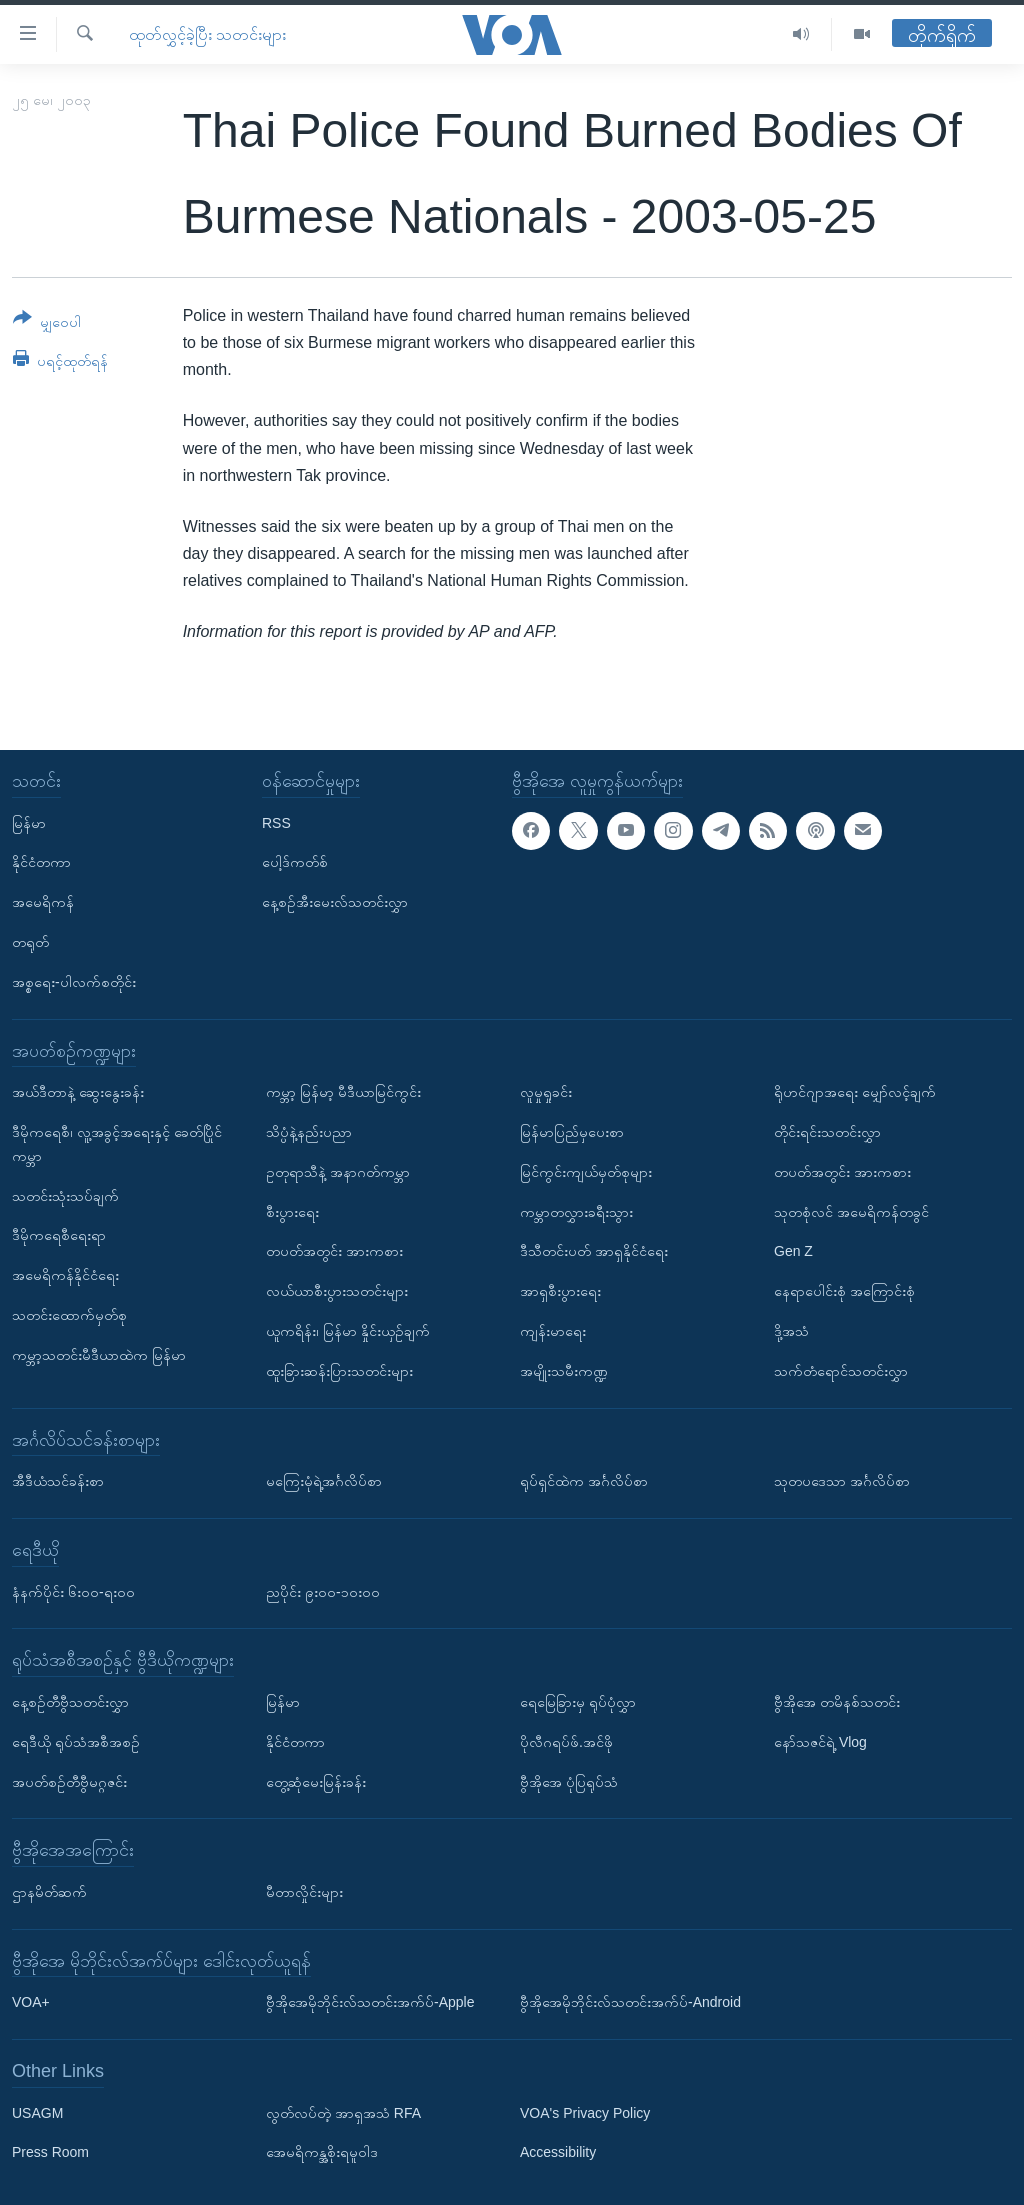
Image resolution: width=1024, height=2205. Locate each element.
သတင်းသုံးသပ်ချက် (65, 1195)
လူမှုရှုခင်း (546, 1092)
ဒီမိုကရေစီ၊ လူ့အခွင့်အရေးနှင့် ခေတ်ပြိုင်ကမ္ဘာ (117, 1144)
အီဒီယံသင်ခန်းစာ (58, 1481)
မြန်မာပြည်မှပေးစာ (572, 1132)
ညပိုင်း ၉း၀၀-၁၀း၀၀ (323, 1591)
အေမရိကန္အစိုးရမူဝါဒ (322, 2152)
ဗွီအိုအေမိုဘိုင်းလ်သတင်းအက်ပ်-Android (630, 2002)
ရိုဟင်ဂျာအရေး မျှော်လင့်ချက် (855, 1092)
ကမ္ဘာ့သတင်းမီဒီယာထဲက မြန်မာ (99, 1354)
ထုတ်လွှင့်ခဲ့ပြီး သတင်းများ (207, 34)
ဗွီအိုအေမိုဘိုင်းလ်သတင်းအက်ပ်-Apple (370, 2002)
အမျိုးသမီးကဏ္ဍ (564, 1370)
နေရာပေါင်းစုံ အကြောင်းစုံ (844, 1291)
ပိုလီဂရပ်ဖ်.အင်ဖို (566, 1741)
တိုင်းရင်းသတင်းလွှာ (827, 1132)
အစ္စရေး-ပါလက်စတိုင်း (74, 981)
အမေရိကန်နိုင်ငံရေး (65, 1275)
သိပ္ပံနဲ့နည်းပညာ (309, 1132)
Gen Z (793, 1251)
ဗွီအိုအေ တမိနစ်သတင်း (837, 1702)
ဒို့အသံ (791, 1331)
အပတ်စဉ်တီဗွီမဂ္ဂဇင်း (69, 1781)
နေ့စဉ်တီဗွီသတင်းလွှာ (70, 1702)
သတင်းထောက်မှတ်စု (69, 1315)
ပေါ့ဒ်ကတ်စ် (295, 862)
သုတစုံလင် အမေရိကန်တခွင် (851, 1211)
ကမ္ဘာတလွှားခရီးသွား (576, 1211)
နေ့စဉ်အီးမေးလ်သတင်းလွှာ (335, 902)
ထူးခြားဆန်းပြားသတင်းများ (339, 1370)
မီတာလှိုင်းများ (304, 1892)
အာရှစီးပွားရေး (560, 1291)
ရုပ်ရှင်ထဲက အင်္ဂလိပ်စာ (584, 1481)
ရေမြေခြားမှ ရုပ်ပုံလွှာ (578, 1702)
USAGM (37, 2112)
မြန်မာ (29, 822)
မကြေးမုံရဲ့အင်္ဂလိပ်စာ (324, 1481)
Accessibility (558, 2152)
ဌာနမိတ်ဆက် (49, 1892)
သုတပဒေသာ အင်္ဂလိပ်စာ (842, 1481)
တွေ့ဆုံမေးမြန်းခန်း (316, 1781)
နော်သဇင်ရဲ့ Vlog (820, 1741)
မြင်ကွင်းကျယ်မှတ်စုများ (586, 1171)
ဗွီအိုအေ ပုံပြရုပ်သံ (569, 1781)
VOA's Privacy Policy (585, 2112)
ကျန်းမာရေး (553, 1331)
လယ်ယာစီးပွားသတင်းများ (337, 1291)
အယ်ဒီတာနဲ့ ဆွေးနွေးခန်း (78, 1092)
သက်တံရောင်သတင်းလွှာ (841, 1370)
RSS (276, 822)
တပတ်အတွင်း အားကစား (334, 1251)
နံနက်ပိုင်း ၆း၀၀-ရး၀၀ (73, 1591)
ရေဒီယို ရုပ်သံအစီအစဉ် (76, 1741)
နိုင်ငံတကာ (41, 862)
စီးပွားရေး (292, 1211)
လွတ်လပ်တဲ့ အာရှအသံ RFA (343, 2112)
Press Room (50, 2152)
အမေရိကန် (43, 902)
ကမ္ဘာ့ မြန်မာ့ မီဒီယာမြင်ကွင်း (343, 1092)
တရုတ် (30, 942)
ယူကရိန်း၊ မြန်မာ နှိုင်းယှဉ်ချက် (348, 1331)
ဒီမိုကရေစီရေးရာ (59, 1235)
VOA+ (31, 2002)
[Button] (47, 323)
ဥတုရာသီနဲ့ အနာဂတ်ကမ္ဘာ (338, 1171)
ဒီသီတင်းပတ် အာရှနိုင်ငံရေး (594, 1251)
